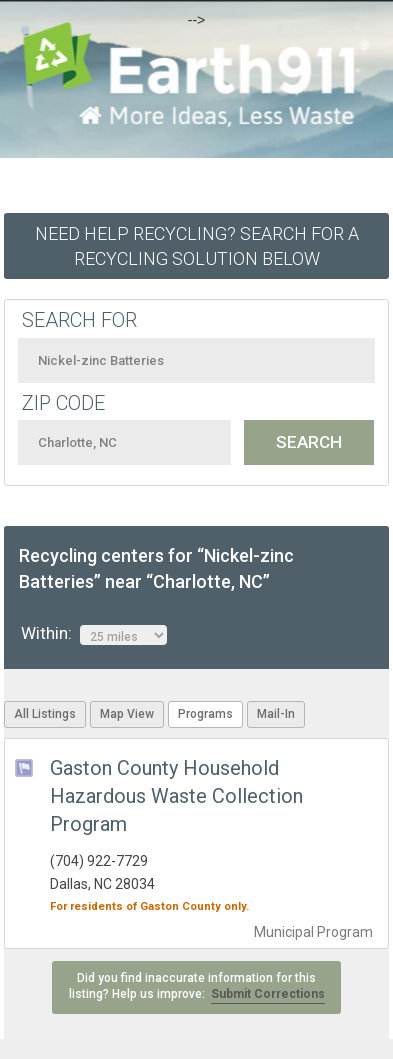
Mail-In (276, 714)
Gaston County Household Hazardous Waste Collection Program (176, 796)
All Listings (45, 714)
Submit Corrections (268, 994)
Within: (94, 634)
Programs (205, 714)
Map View (127, 714)
